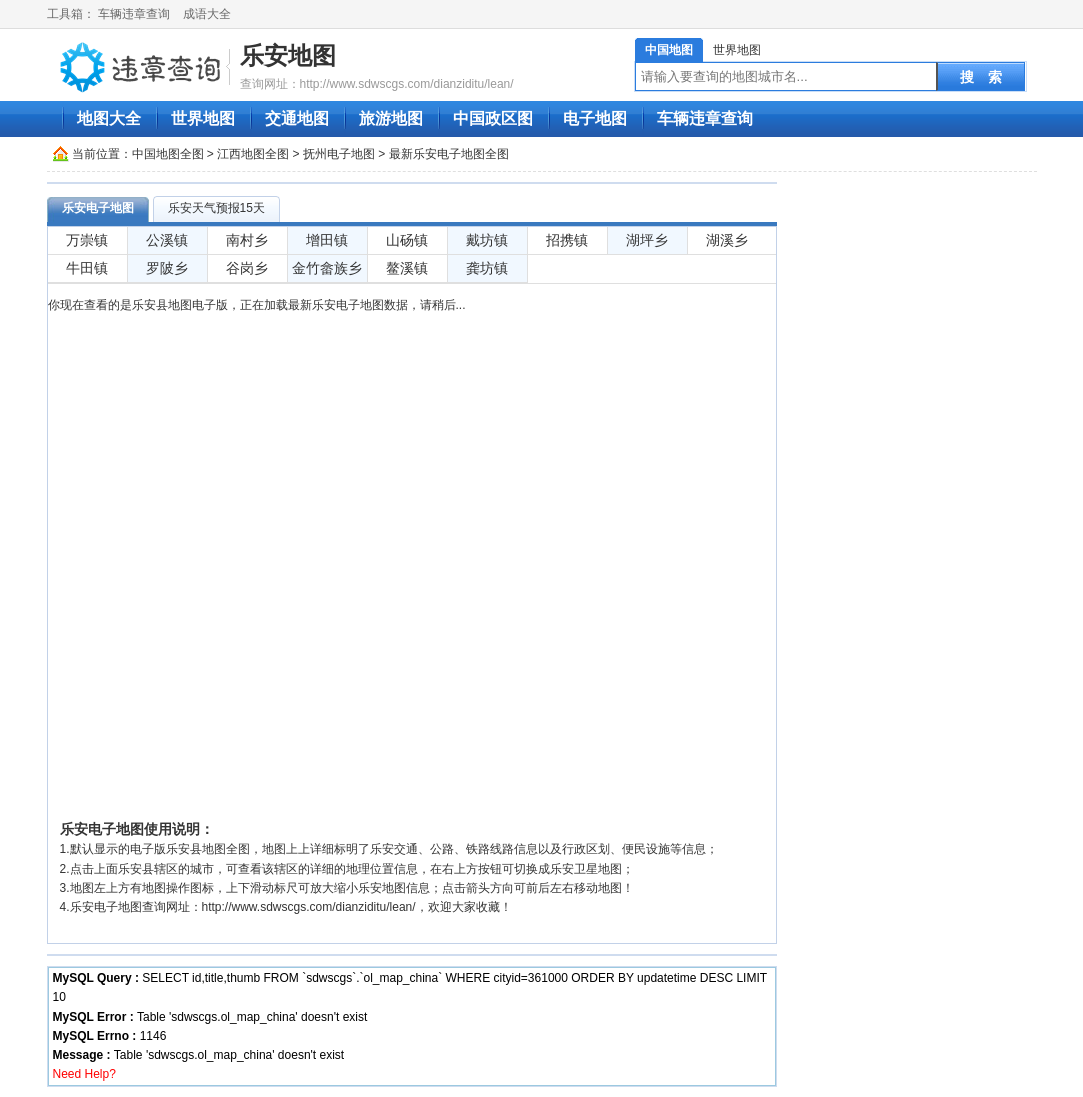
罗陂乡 (167, 268)
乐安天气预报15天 (216, 208)
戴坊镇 (487, 240)
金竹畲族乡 (327, 268)
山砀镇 (407, 240)
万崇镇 (87, 240)
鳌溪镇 (407, 268)
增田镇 (327, 240)
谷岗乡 (247, 268)
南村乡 (247, 240)
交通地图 (297, 118)
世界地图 (737, 50)
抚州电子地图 (339, 154)
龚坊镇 (487, 268)
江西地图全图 (253, 154)
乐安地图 (288, 55)
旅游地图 (391, 118)
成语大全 (207, 14)
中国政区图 (493, 118)
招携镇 (567, 240)
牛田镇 (87, 268)
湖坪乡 (647, 240)
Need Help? (84, 1074)
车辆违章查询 (134, 14)
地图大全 (109, 118)
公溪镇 (167, 240)
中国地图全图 (168, 154)
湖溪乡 (727, 240)
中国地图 (669, 50)
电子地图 (595, 118)
